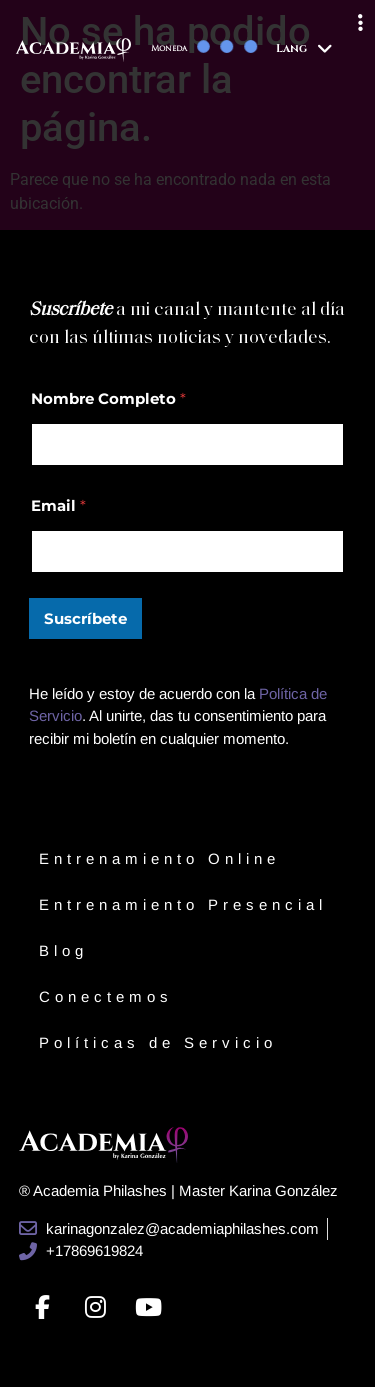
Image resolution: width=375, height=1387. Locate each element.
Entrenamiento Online (159, 858)
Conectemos (106, 996)
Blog (63, 950)
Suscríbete (85, 618)
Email (58, 505)
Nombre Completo (108, 398)
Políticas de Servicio (158, 1042)
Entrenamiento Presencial (183, 904)
